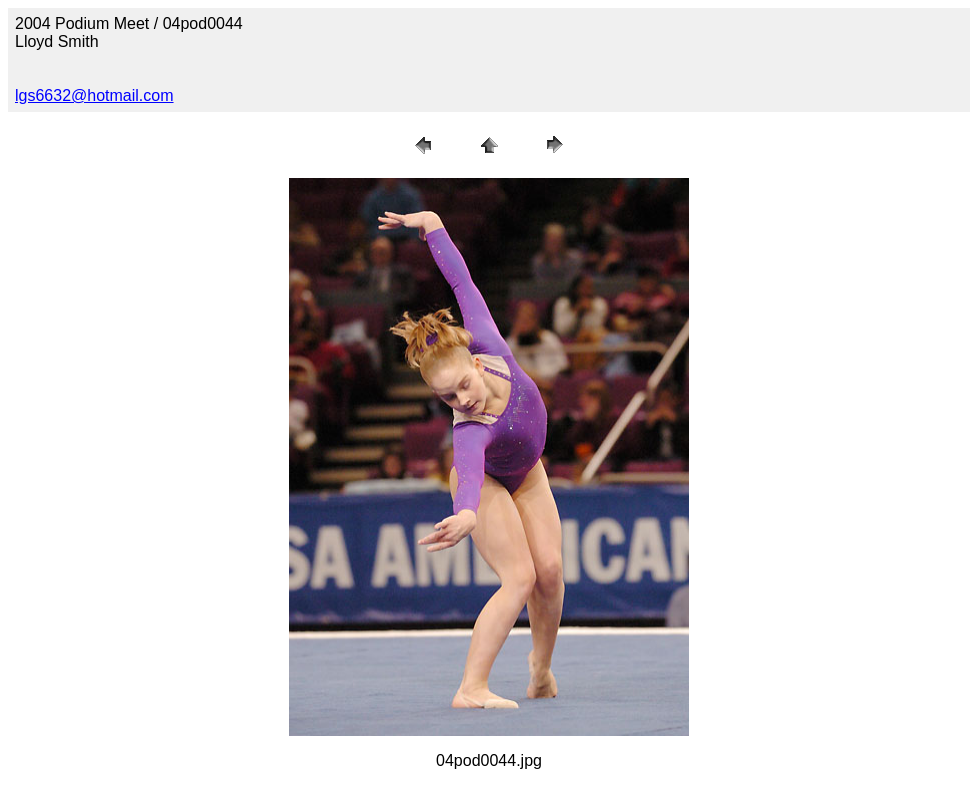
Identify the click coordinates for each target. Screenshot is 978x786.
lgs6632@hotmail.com (94, 95)
